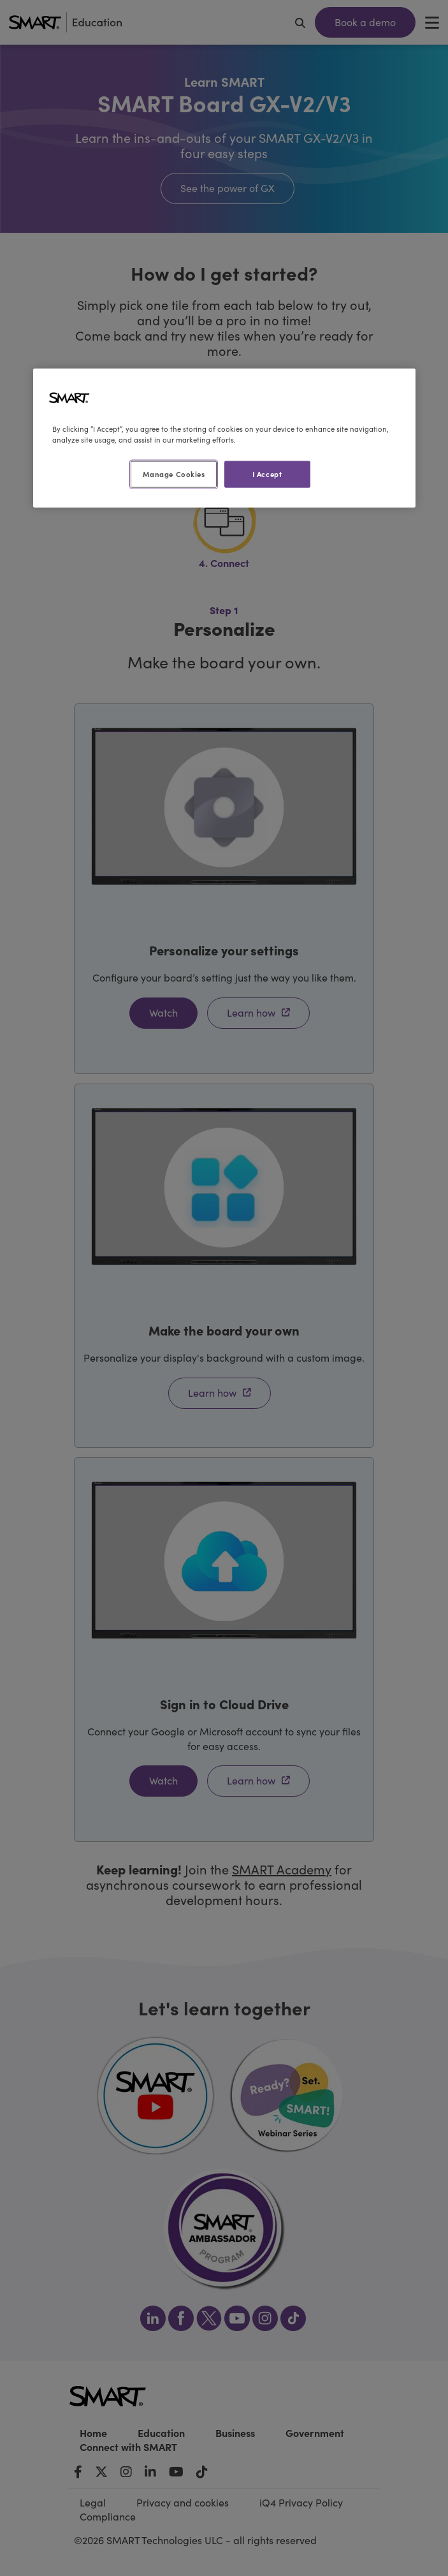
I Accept (267, 474)
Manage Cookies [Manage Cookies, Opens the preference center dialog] (174, 474)
